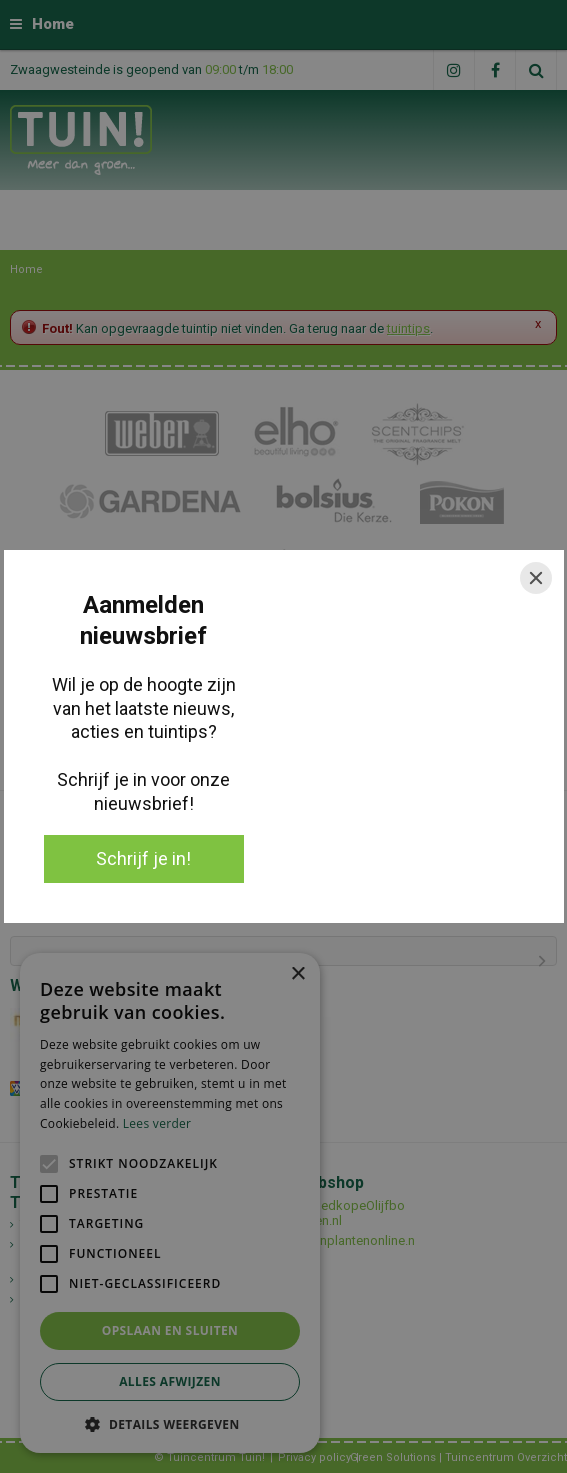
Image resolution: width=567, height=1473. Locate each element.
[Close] (536, 578)
